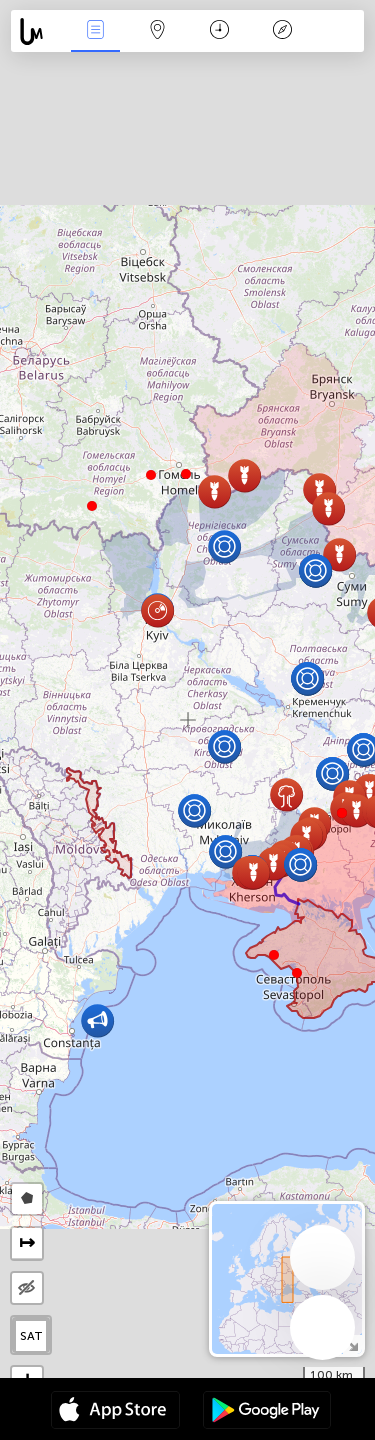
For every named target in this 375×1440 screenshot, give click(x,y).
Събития (95, 31)
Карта (158, 31)
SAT (31, 1336)
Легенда (282, 31)
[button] (151, 475)
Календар (219, 31)
